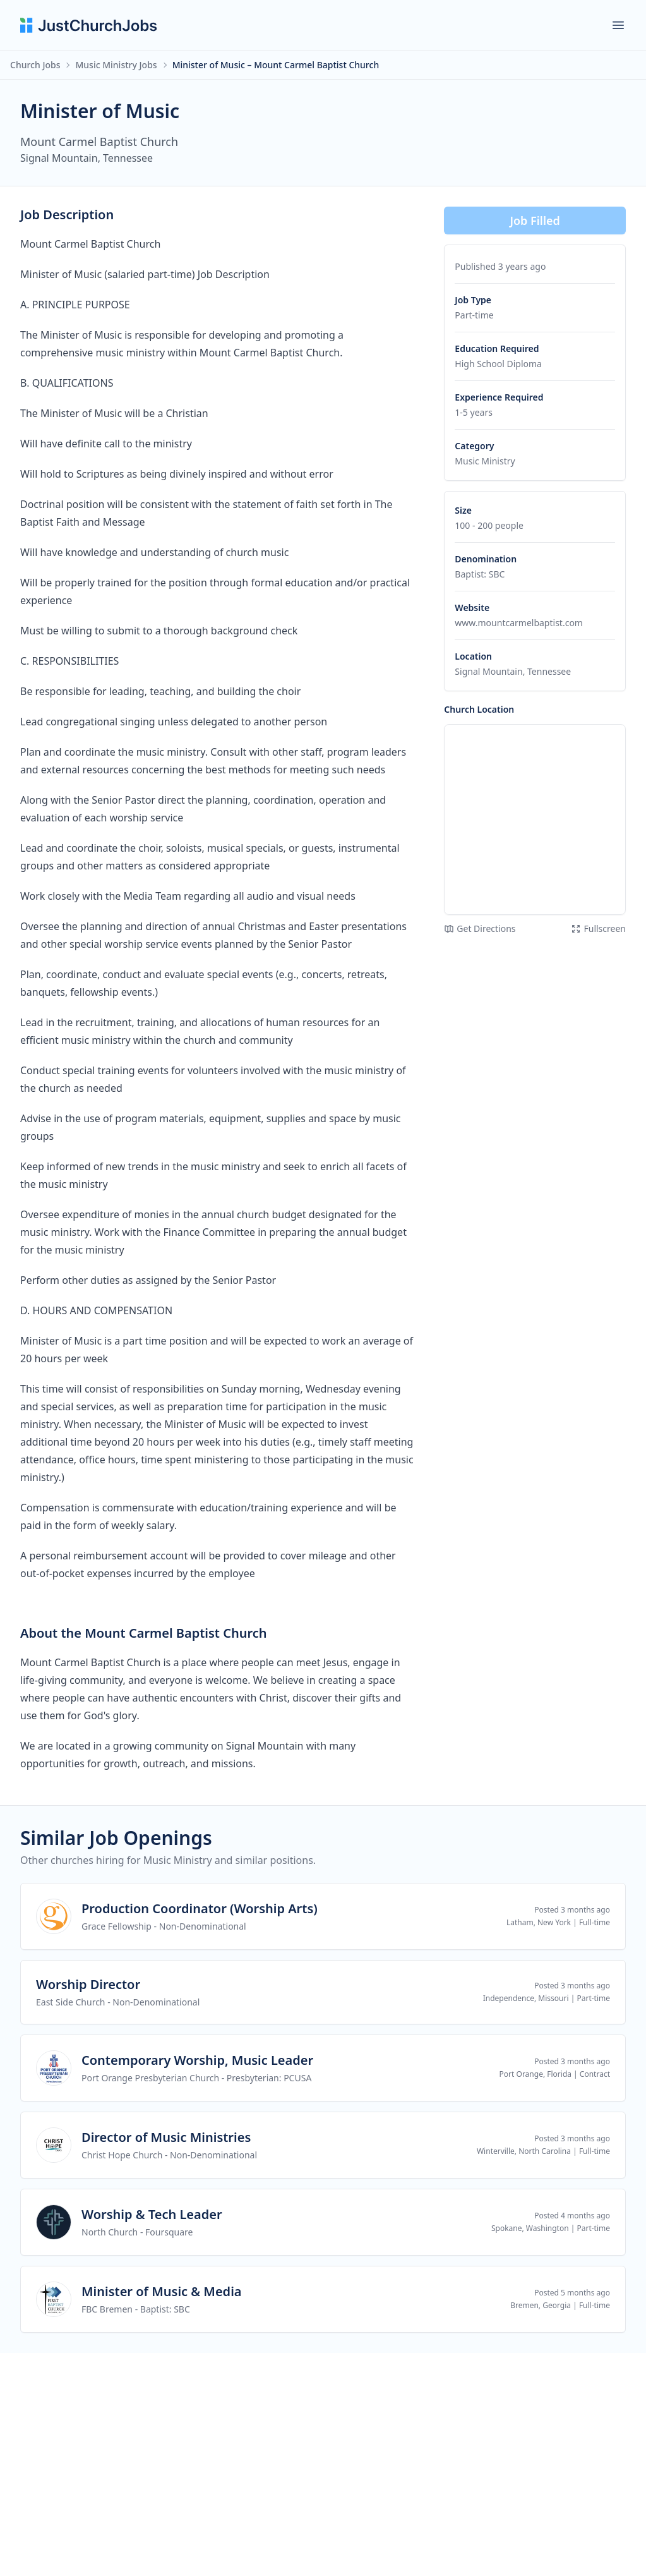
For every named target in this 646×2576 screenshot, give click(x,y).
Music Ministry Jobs (116, 65)
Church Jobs (35, 65)
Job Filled (534, 220)
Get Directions (479, 928)
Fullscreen (598, 928)
